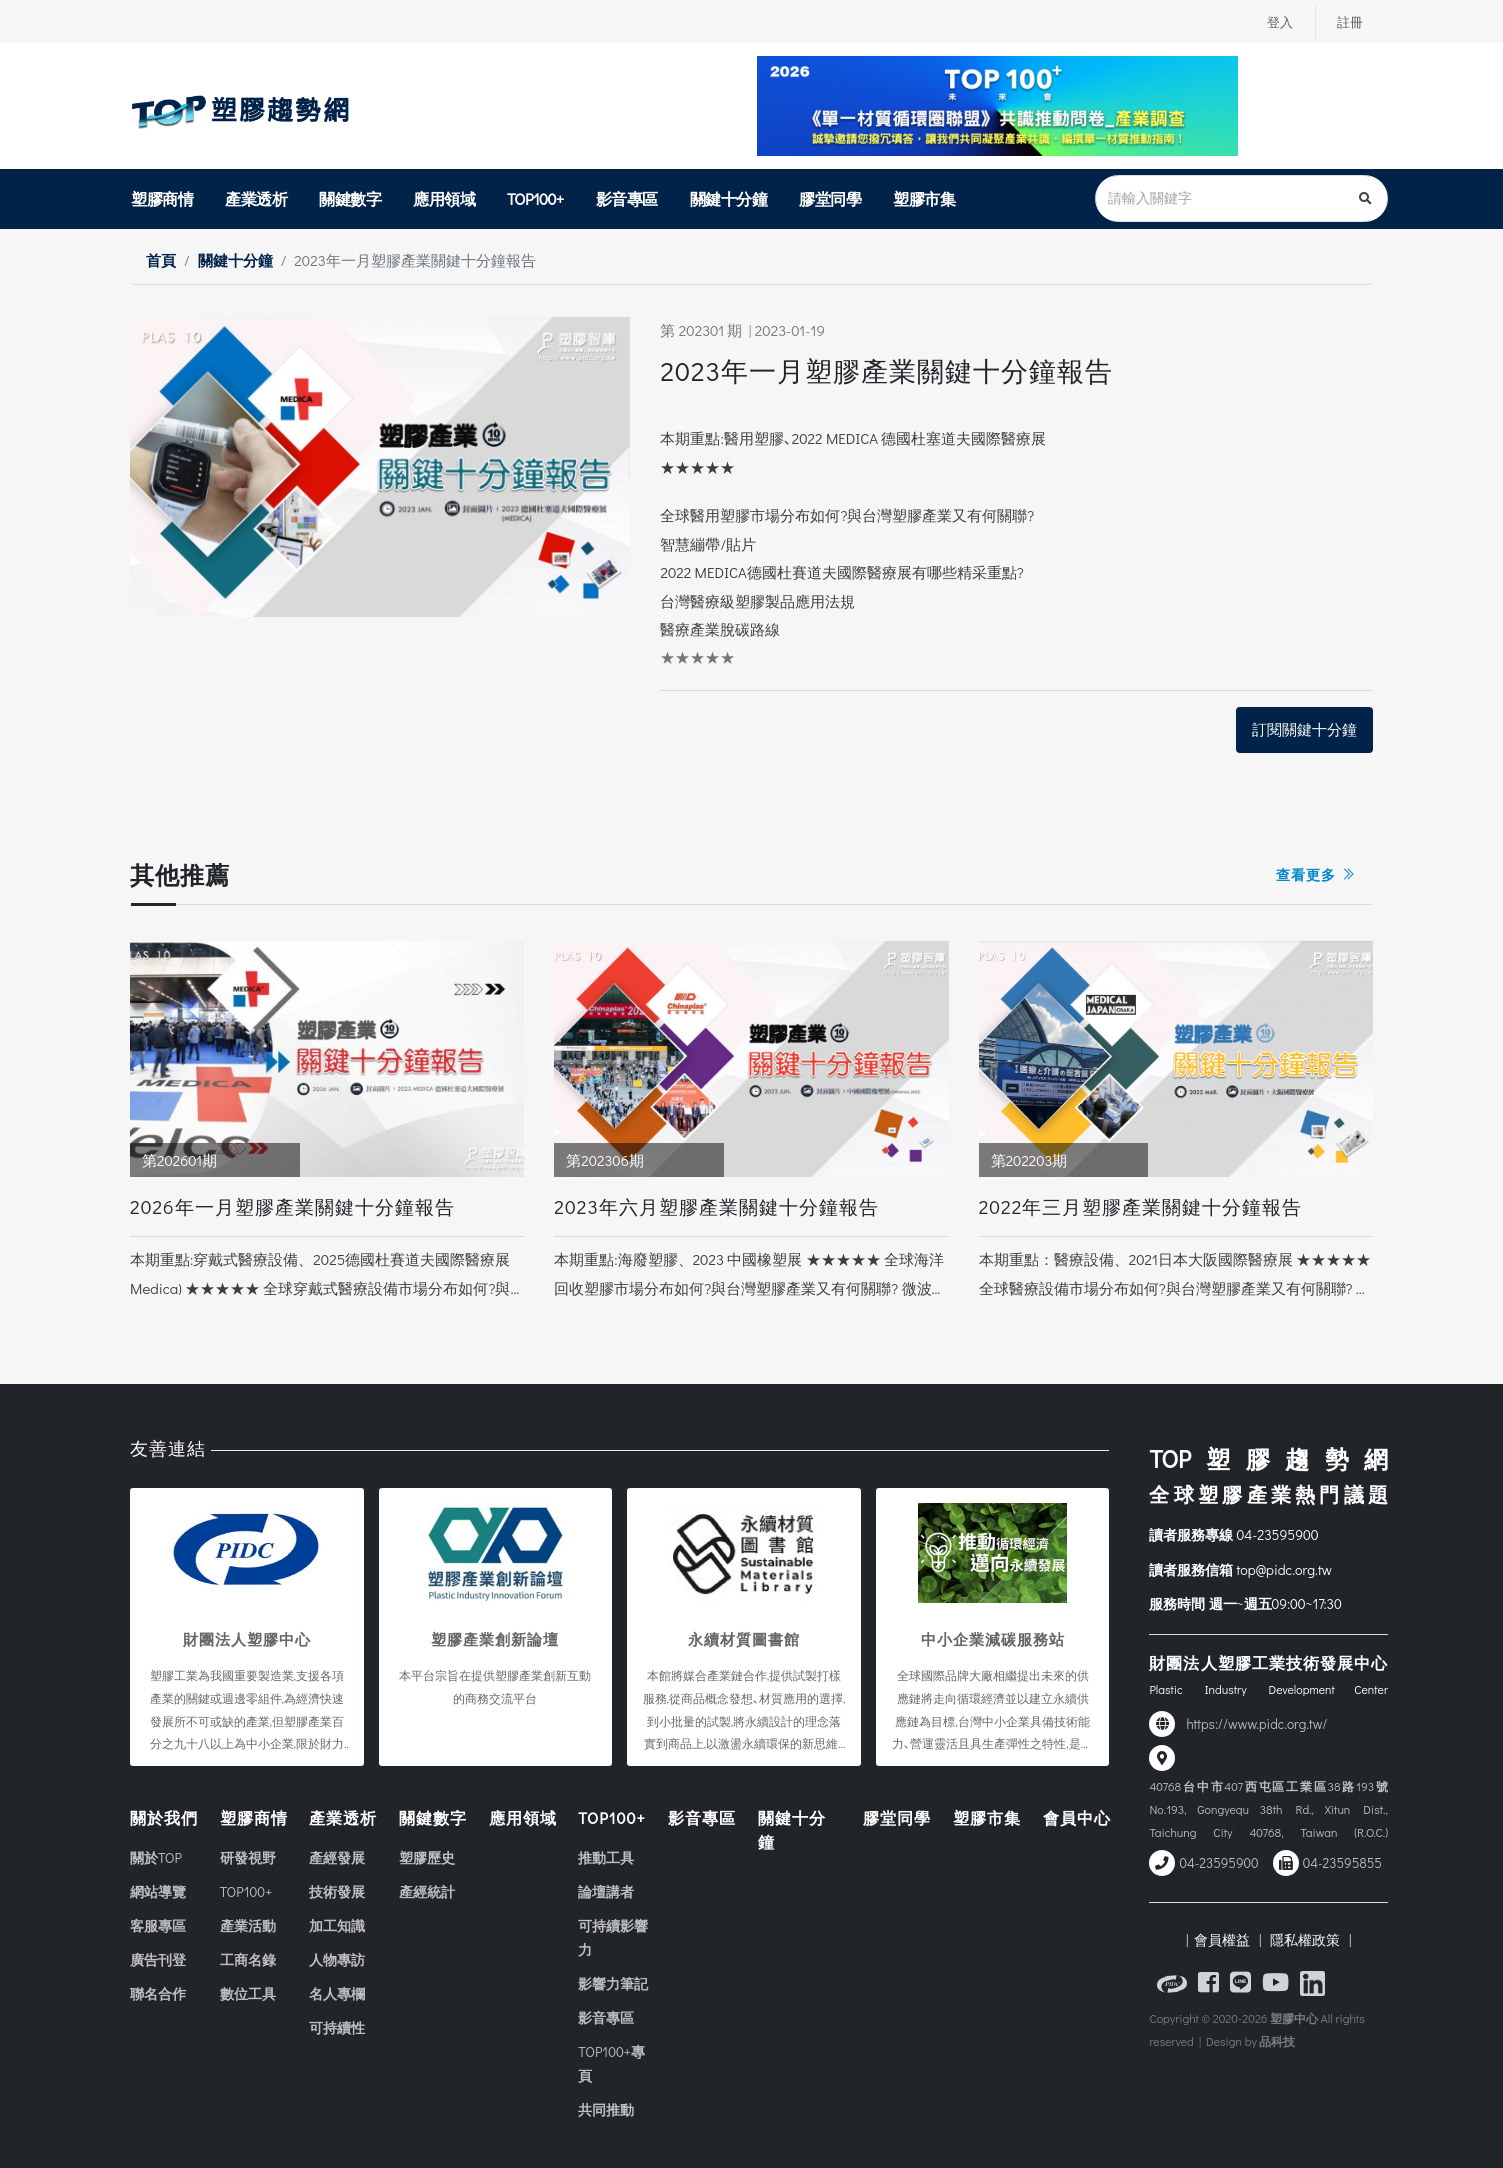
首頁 (161, 260)
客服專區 (158, 1925)
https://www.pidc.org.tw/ (1256, 1724)
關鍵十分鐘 (729, 198)
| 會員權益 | (1223, 1940)
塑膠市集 (924, 198)
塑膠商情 (162, 198)
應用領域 (444, 198)
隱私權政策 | (1307, 1940)
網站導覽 (158, 1891)
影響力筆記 (613, 1983)
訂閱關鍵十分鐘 (1304, 729)
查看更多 (1316, 874)
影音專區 (627, 198)
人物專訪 (337, 1959)
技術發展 (337, 1891)
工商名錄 (248, 1959)
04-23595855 (1342, 1863)
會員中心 (1077, 1817)
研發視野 (248, 1857)
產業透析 (256, 198)
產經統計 (427, 1891)
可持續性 (337, 2027)
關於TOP (156, 1857)
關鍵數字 (350, 198)
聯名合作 (158, 1993)
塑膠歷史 (427, 1857)
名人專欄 (337, 1993)
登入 (1276, 22)
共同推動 (606, 2109)
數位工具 (248, 1993)
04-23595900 (1278, 1534)
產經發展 (337, 1857)
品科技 (1277, 2041)
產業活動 (248, 1925)
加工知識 (337, 1925)
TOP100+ (535, 198)
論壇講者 (606, 1891)
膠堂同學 (830, 198)
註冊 (1349, 22)
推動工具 (606, 1857)
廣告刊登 (158, 1959)
